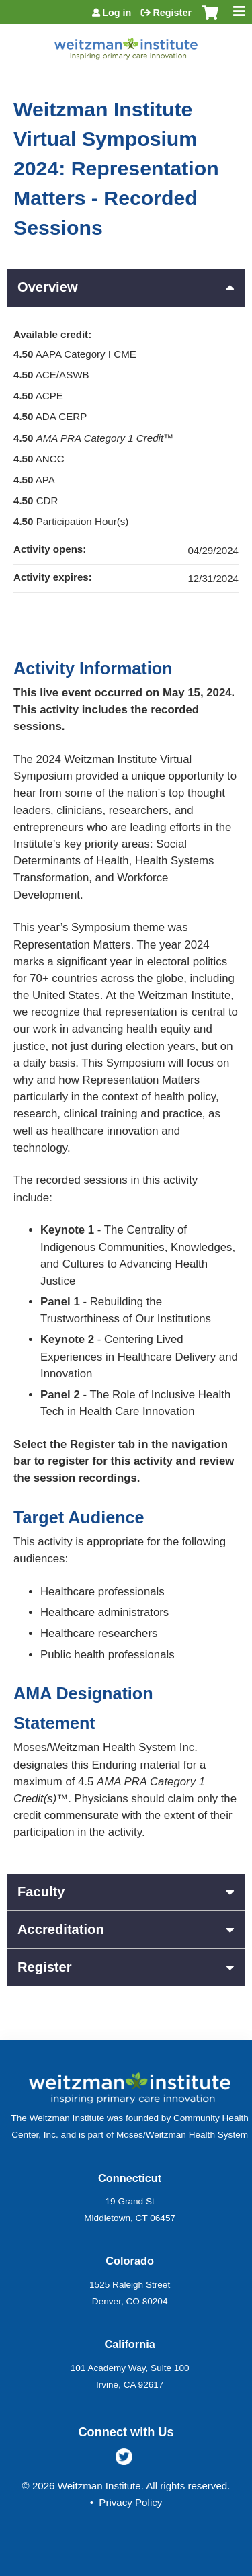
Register (172, 12)
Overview (47, 287)
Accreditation (60, 1929)
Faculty (41, 1891)
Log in (116, 12)
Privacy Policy (130, 2502)
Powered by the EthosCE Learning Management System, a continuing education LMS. (197, 2566)
